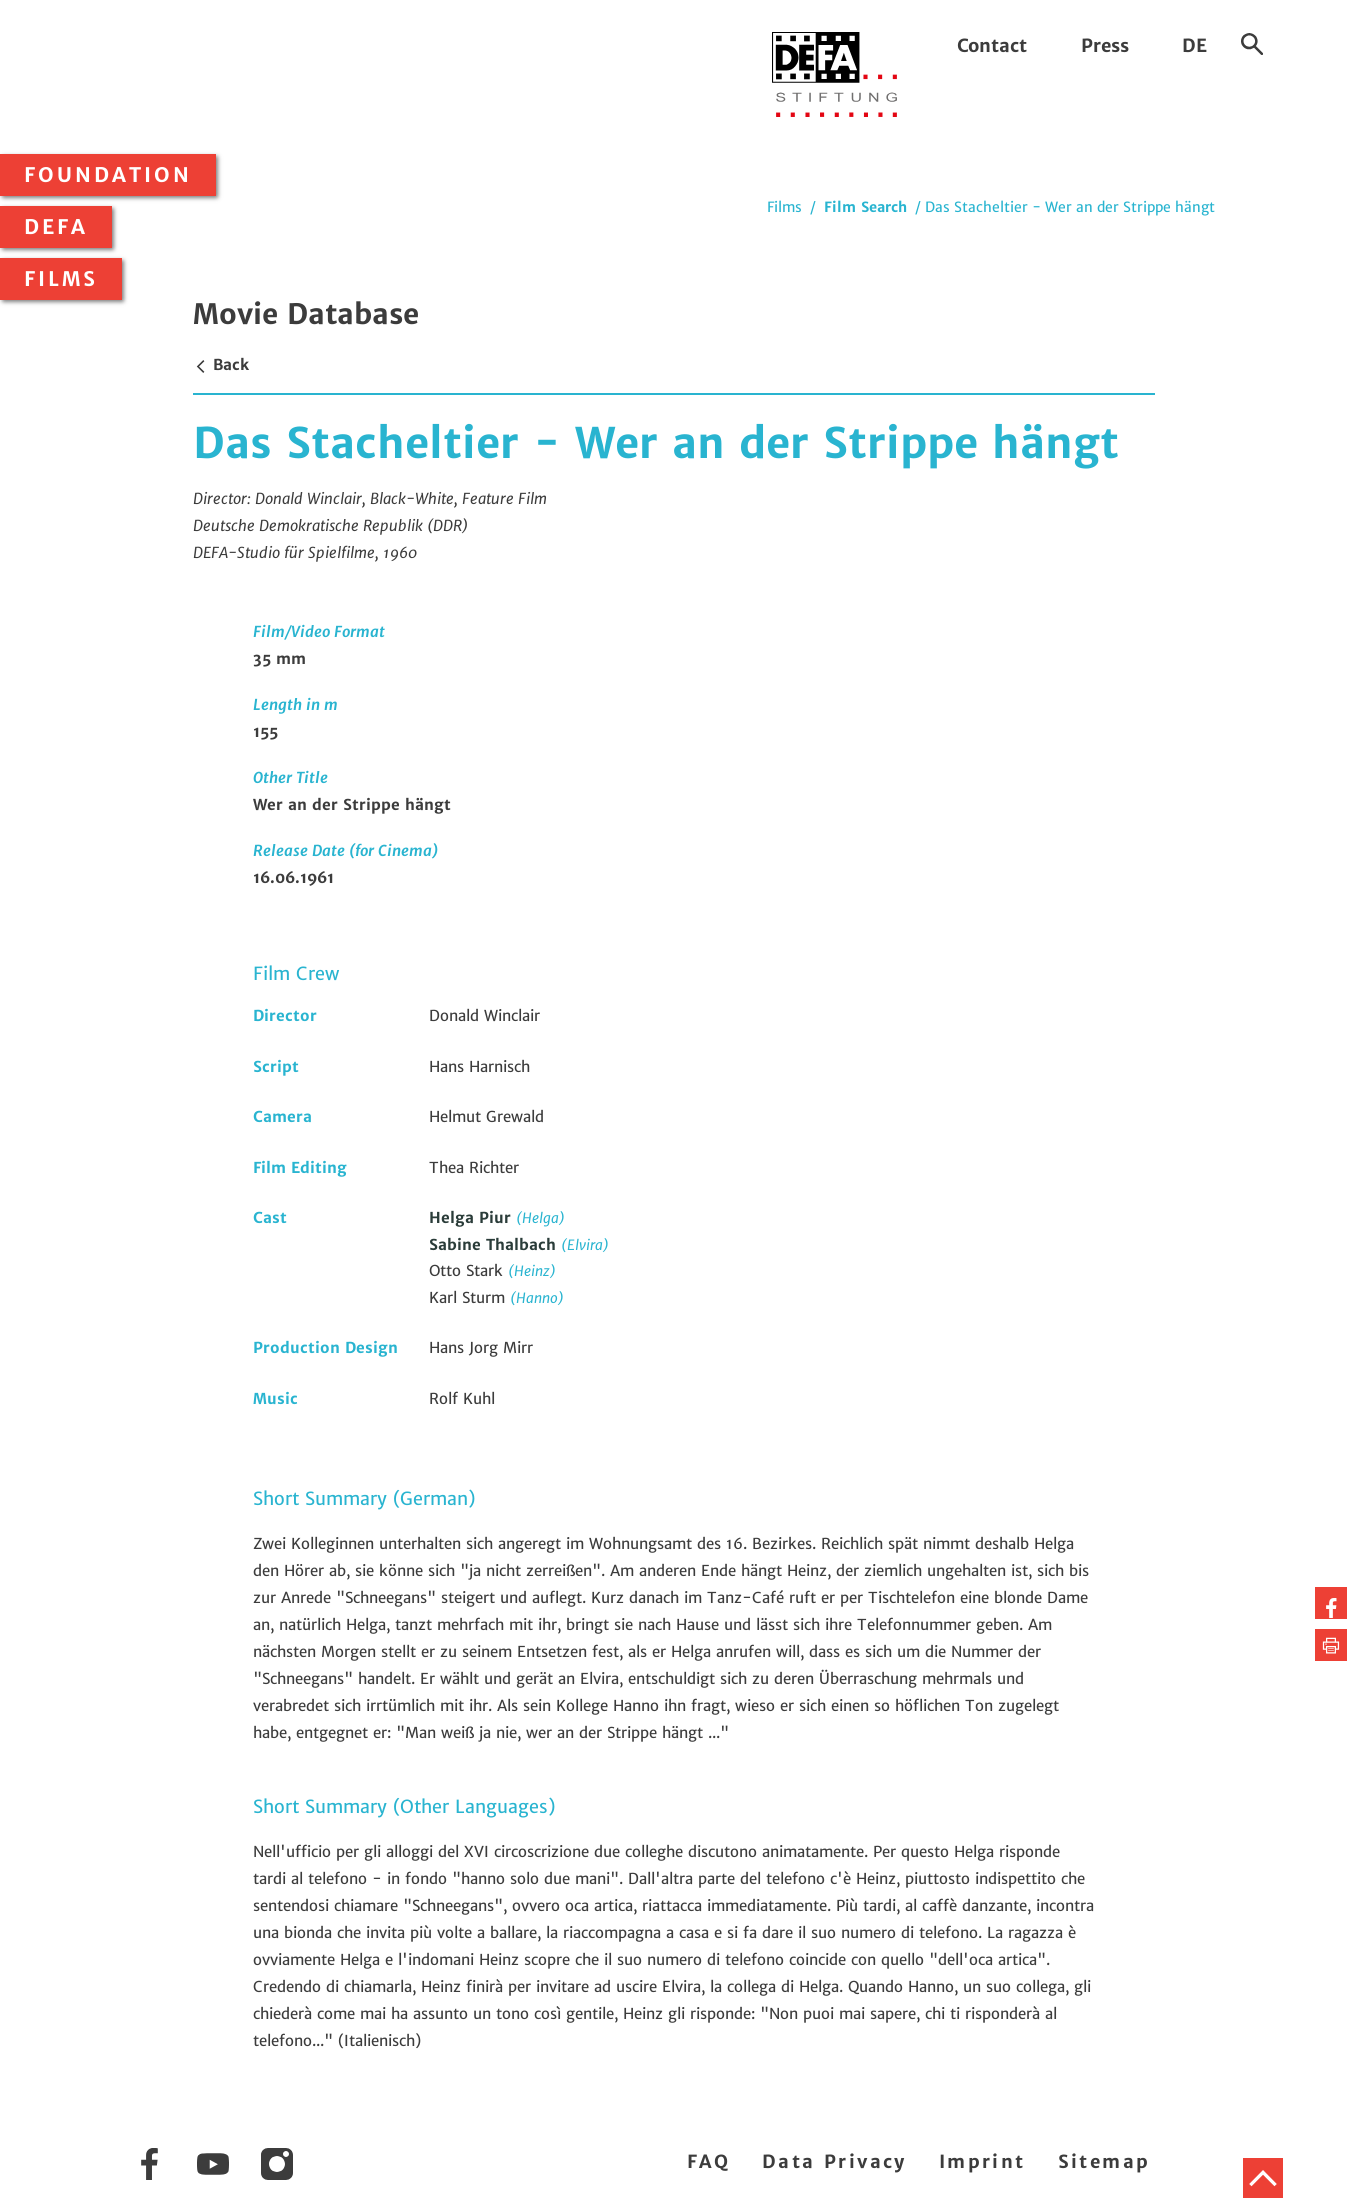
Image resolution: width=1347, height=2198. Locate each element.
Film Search (865, 207)
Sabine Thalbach (495, 1244)
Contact (992, 45)
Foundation (108, 175)
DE (1194, 45)
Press (1105, 45)
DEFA (56, 227)
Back (221, 364)
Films (61, 279)
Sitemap (1104, 2161)
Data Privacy (834, 2161)
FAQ (708, 2161)
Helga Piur (472, 1217)
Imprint (982, 2161)
